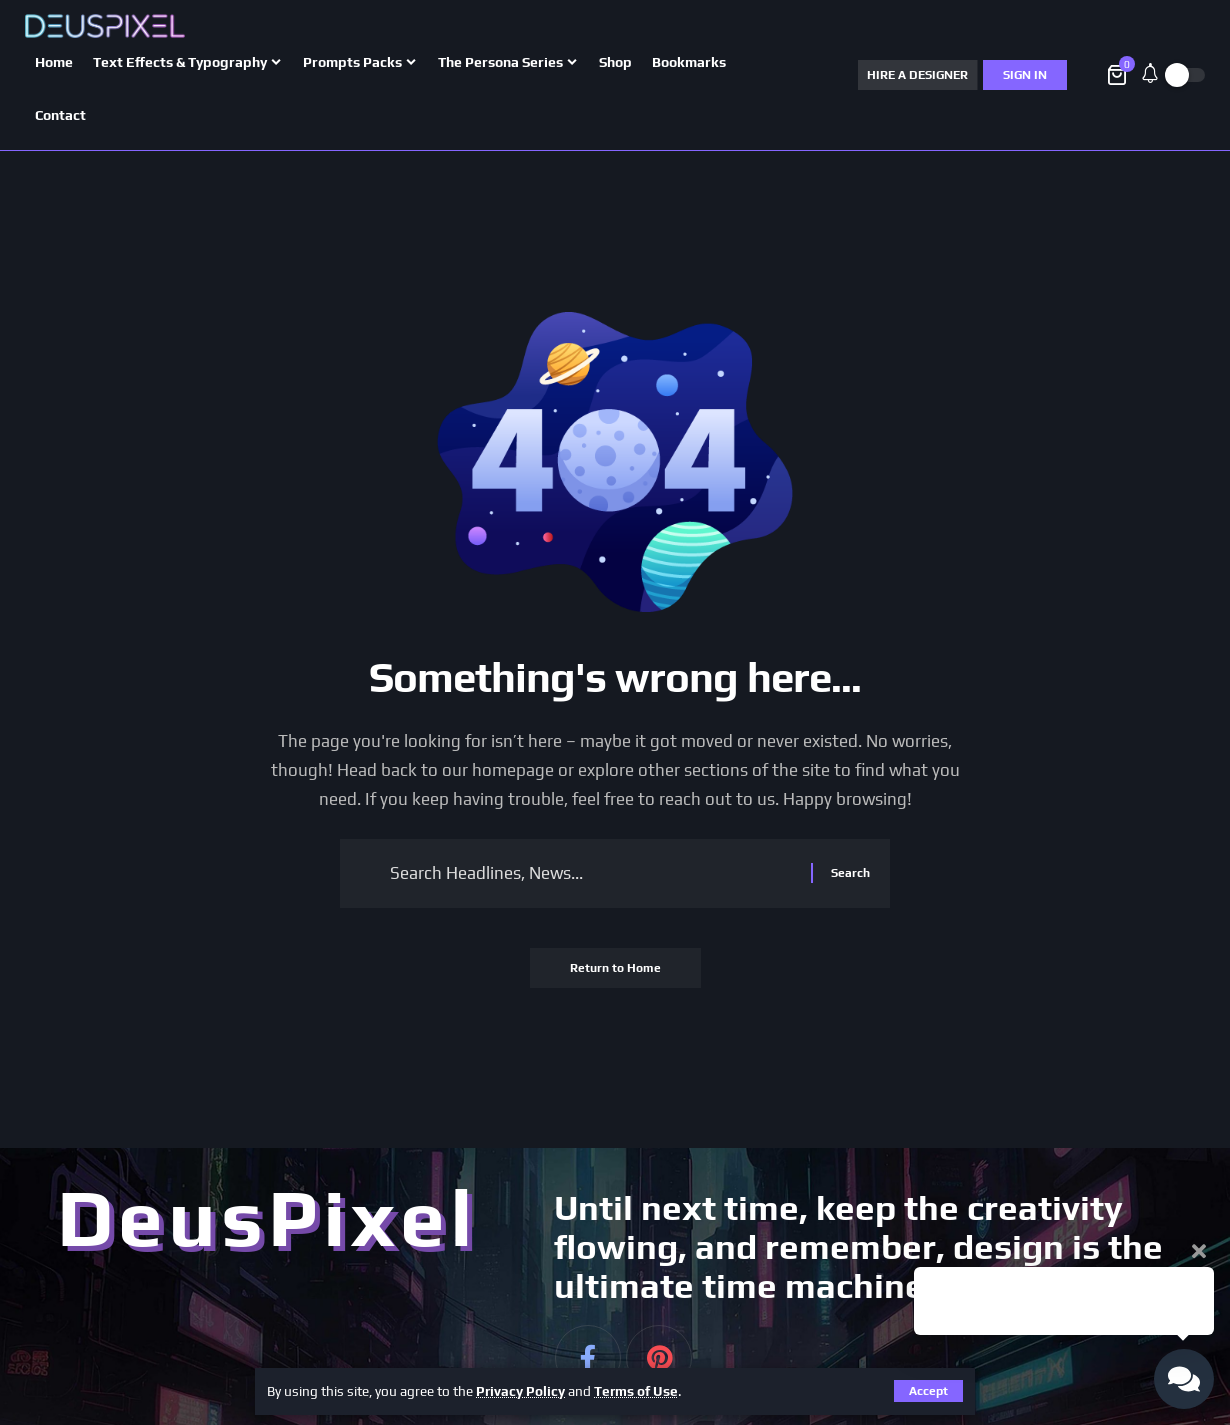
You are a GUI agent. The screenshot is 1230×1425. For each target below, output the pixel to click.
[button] (1087, 75)
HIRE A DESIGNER (917, 75)
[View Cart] (1118, 75)
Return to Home (615, 968)
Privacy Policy (520, 1391)
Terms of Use (636, 1391)
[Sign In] (1025, 75)
